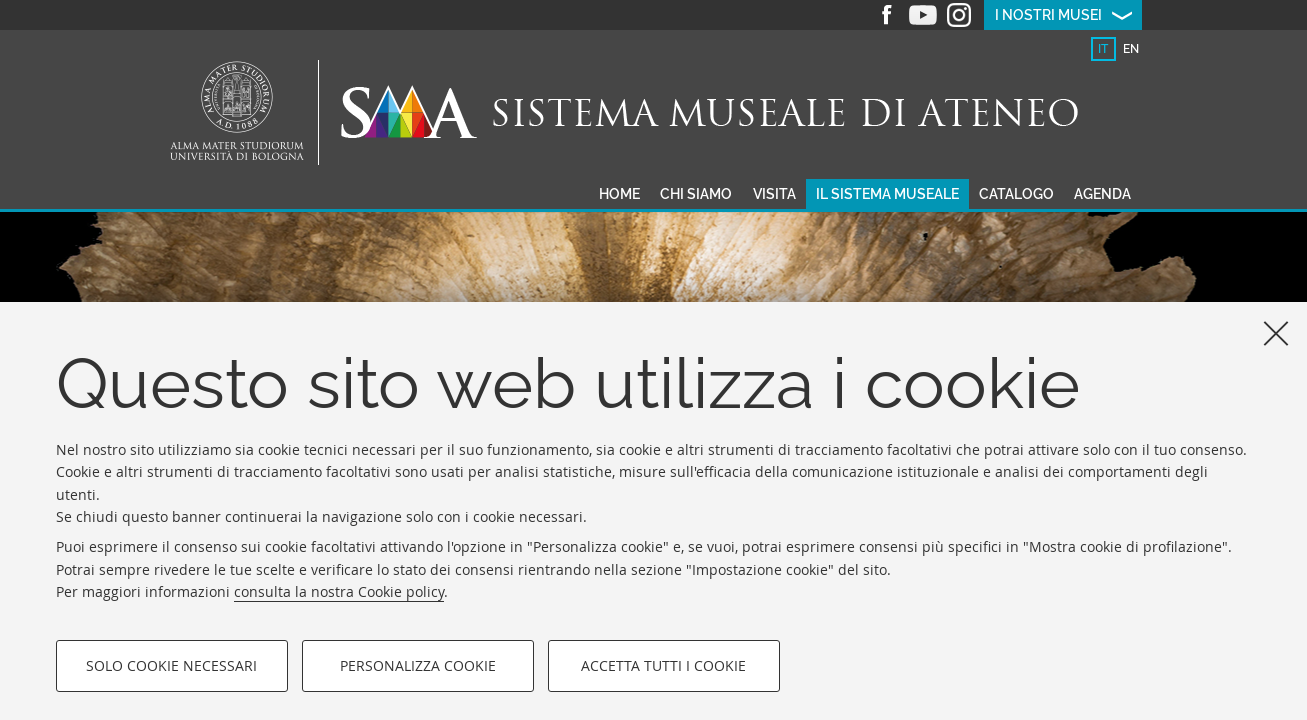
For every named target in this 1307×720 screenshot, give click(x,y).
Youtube (923, 15)
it (1103, 49)
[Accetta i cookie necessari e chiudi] (1276, 333)
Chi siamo (696, 194)
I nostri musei (1048, 15)
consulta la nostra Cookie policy (339, 591)
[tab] (1103, 49)
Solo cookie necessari (171, 665)
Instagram (959, 15)
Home (619, 194)
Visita (774, 194)
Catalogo (1016, 194)
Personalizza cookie (418, 665)
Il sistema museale (887, 194)
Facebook (887, 15)
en (1131, 49)
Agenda (1102, 194)
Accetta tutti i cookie (663, 665)
